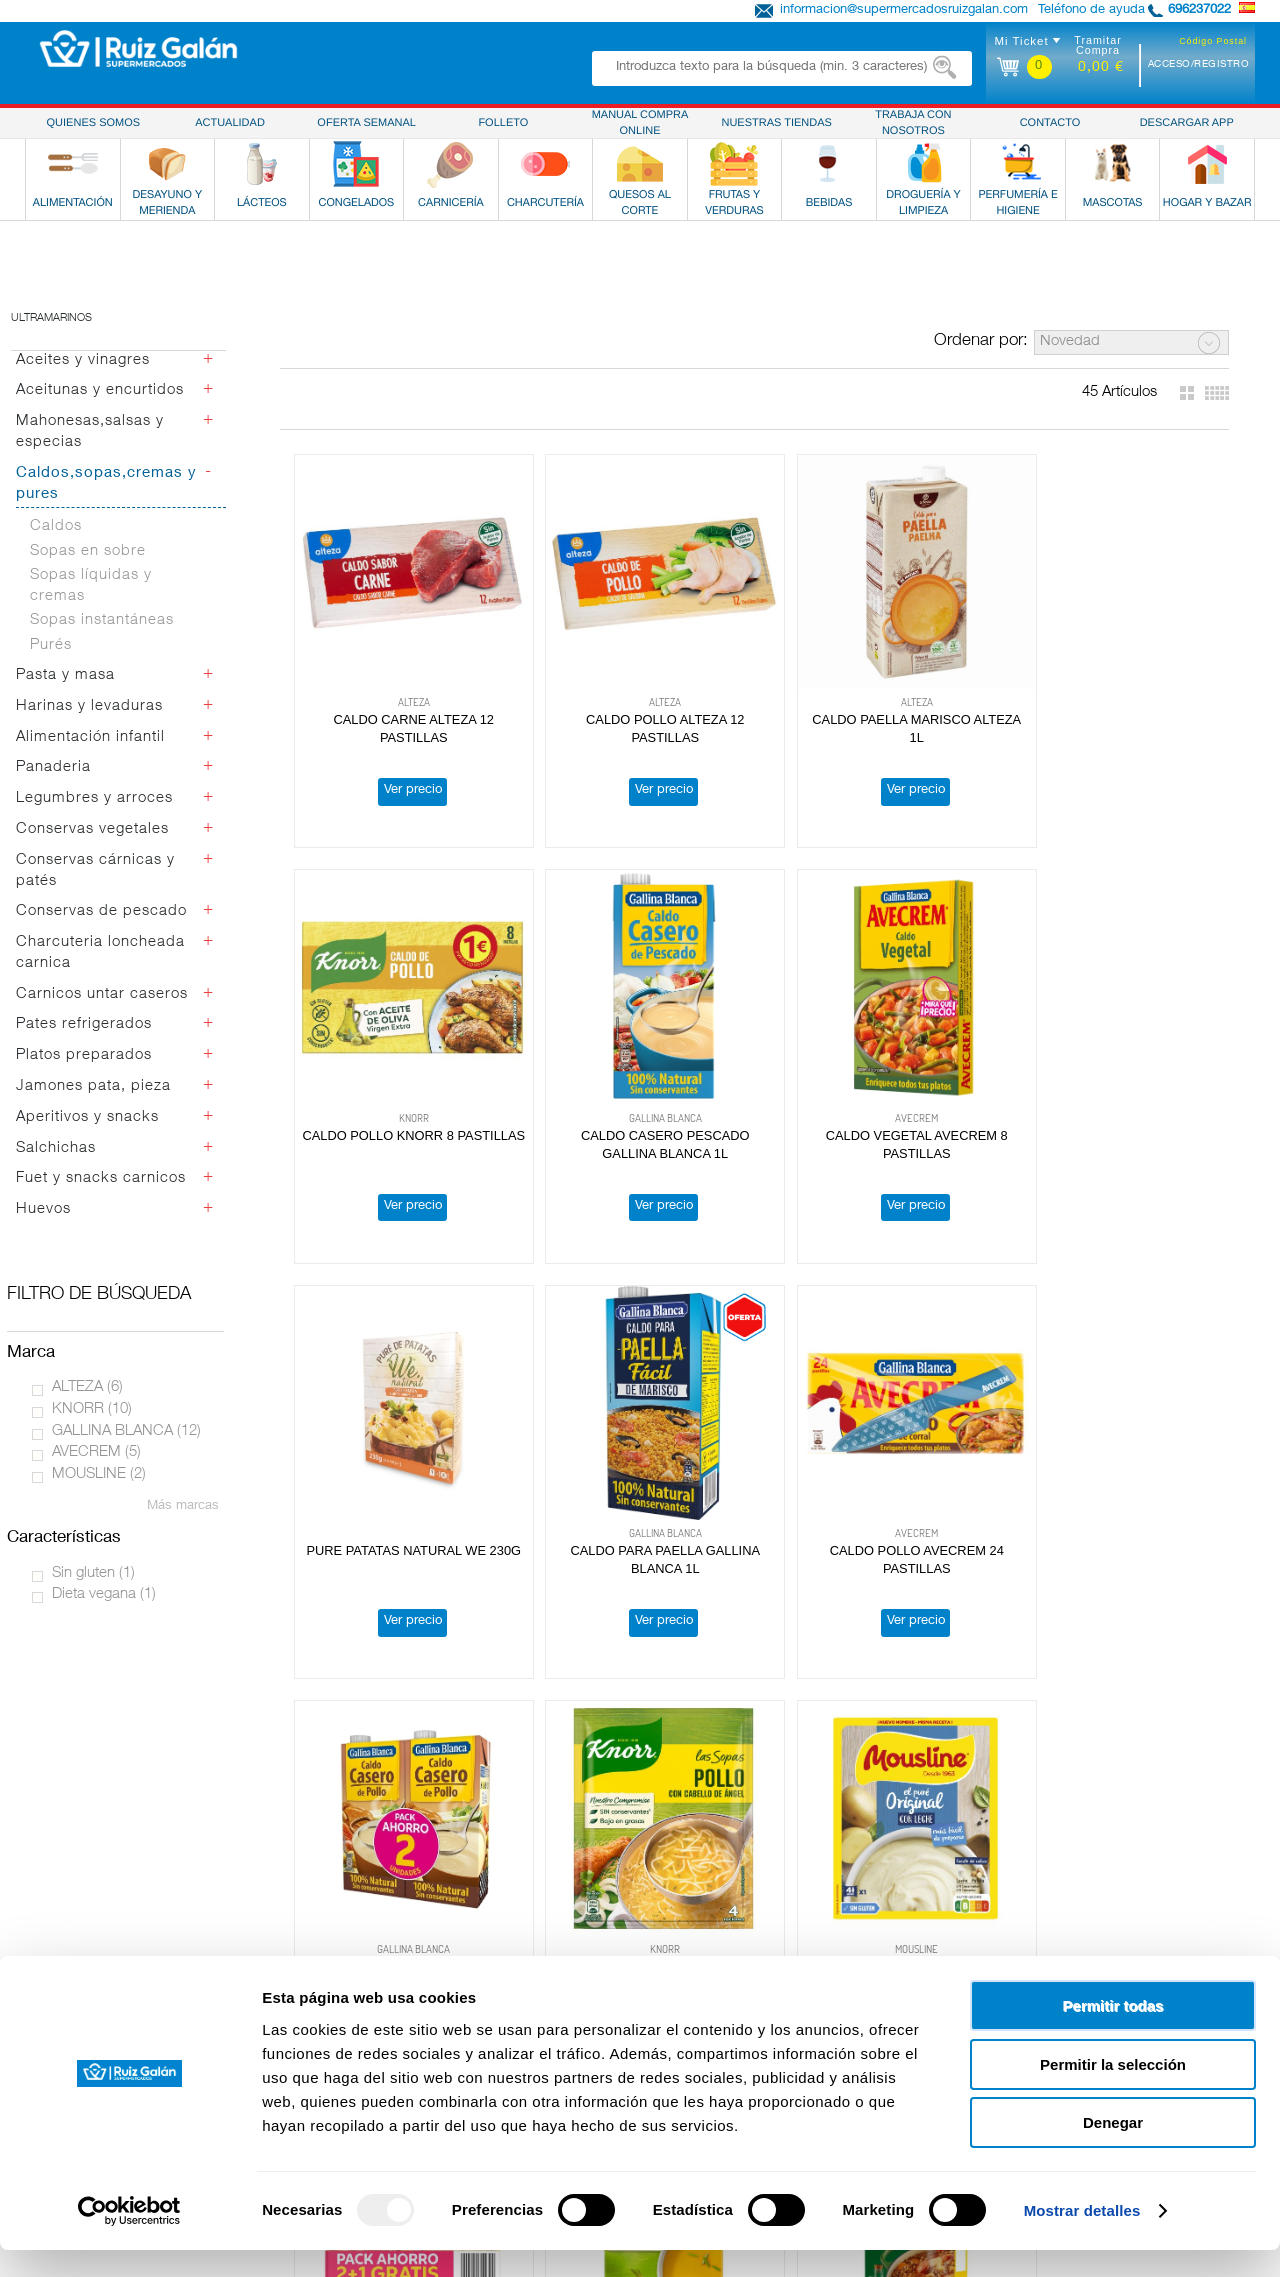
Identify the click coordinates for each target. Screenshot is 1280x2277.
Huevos (43, 1209)
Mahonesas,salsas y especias (90, 432)
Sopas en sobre (88, 551)
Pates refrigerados (84, 1024)
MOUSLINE (99, 1474)
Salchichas (56, 1148)
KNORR (92, 1409)
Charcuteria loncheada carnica (100, 953)
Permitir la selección (1113, 2091)
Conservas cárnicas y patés (95, 871)
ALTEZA (87, 1387)
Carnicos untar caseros (102, 994)
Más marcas (183, 1506)
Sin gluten (93, 1573)
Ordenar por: (981, 341)
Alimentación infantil (90, 737)
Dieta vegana (104, 1594)
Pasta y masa (65, 675)
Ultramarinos (51, 318)
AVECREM (96, 1452)
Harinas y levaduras (89, 706)
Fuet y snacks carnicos (101, 1178)
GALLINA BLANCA (126, 1431)
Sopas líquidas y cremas (91, 586)
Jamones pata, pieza (93, 1086)
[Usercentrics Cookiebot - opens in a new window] (129, 2238)
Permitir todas (1113, 2032)
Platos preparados (84, 1055)
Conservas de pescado (101, 911)
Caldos (56, 526)
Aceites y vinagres (83, 360)
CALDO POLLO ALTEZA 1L (940, 1698)
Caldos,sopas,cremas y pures (106, 484)
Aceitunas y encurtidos (100, 390)
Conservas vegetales (92, 829)
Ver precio (379, 723)
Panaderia (53, 767)
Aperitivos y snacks (87, 1117)
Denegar (1113, 2149)
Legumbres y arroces (94, 798)
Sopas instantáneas (102, 620)
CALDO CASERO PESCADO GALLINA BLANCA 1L (1127, 670)
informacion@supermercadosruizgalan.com (904, 10)
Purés (51, 645)
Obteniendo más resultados (760, 1881)
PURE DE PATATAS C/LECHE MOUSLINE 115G (567, 1368)
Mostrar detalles (1082, 2237)
